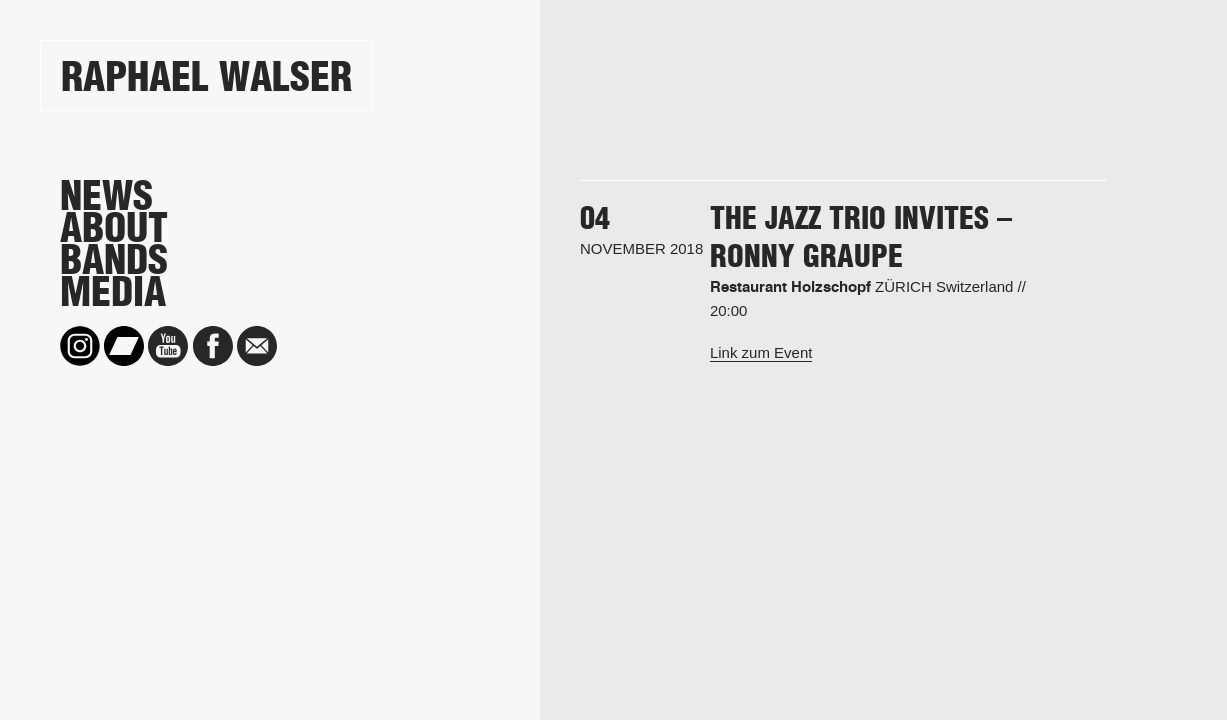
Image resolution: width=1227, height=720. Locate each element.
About (114, 228)
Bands (114, 260)
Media (113, 292)
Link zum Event (761, 352)
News (106, 196)
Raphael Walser (206, 76)
